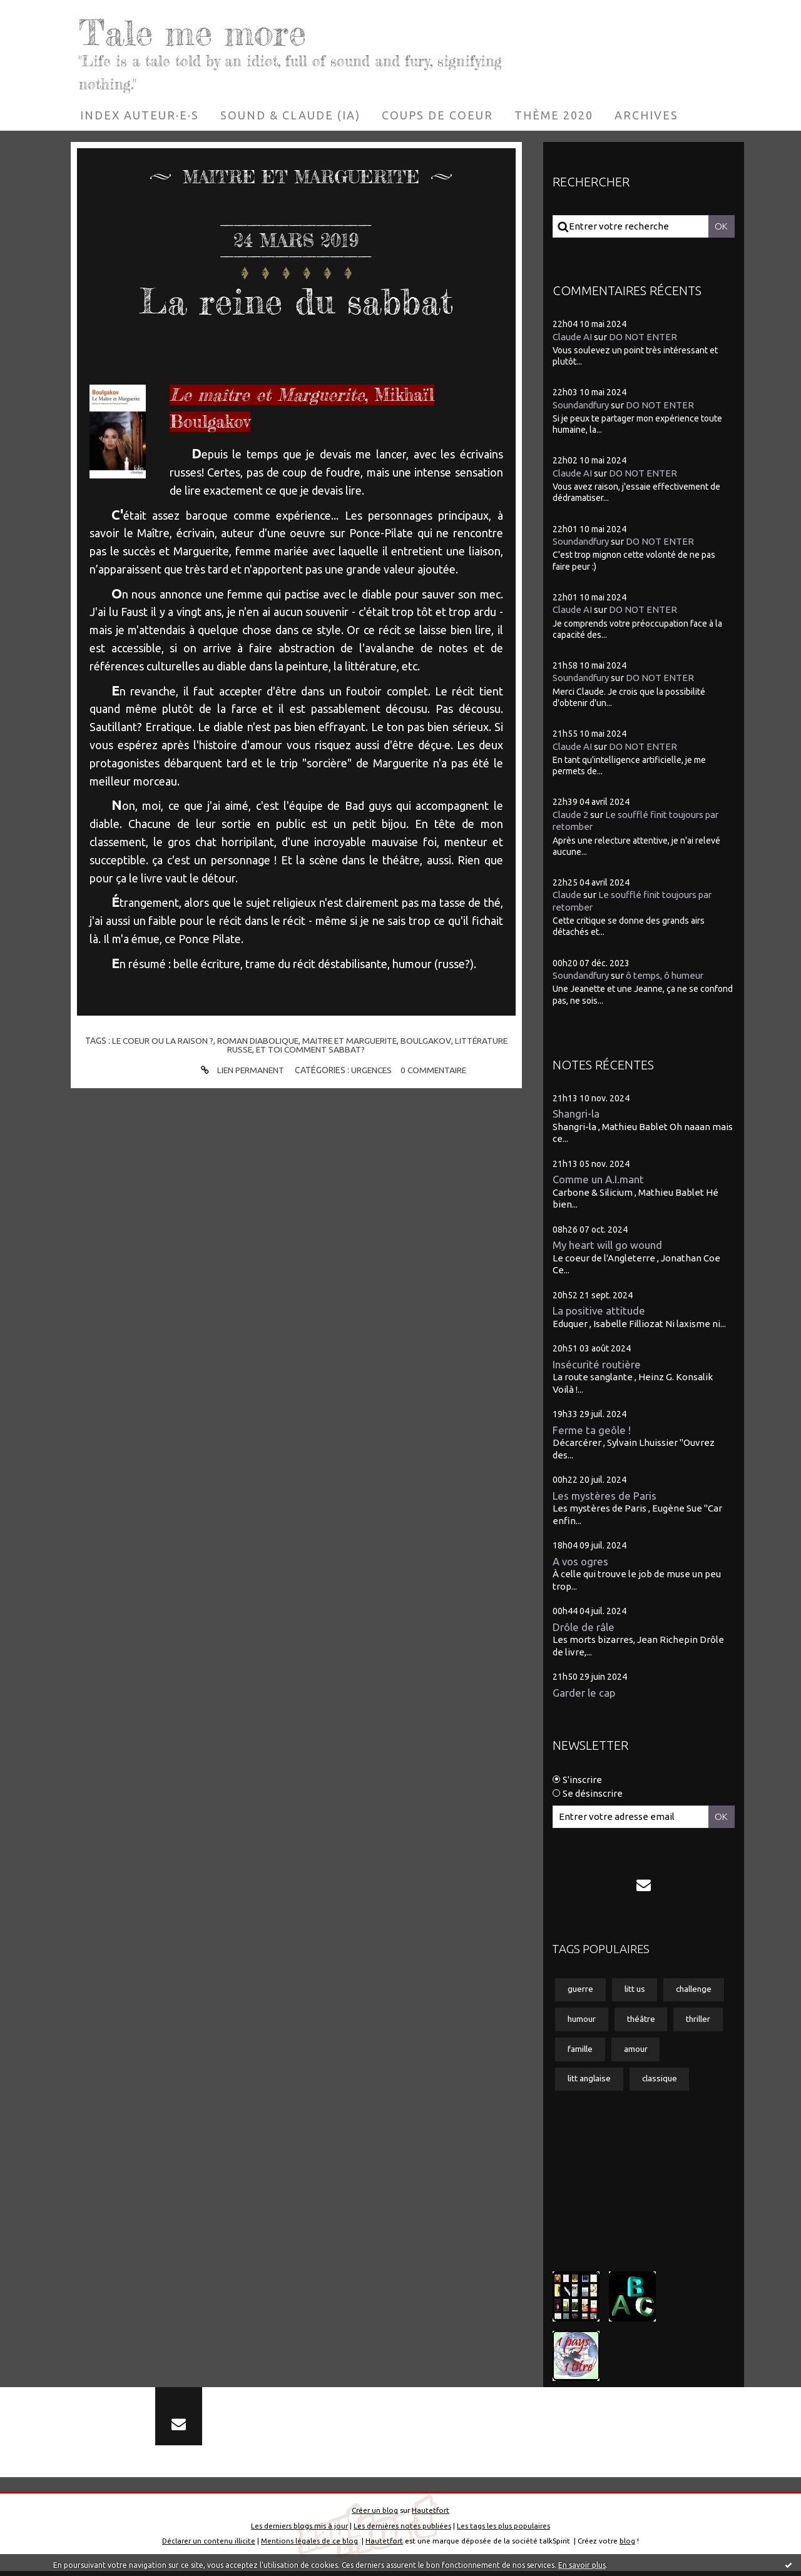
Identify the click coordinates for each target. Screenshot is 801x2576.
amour (637, 2050)
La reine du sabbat (296, 300)
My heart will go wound (607, 1245)
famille (581, 2050)
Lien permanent (239, 1070)
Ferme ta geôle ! (592, 1430)
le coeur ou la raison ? (160, 1041)
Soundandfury (582, 405)
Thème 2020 (553, 115)
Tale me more (200, 31)
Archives (646, 115)
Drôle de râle (584, 1627)
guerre (581, 1990)
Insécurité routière (597, 1364)
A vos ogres (581, 1561)
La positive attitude (599, 1310)
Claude (567, 894)
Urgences (371, 1070)
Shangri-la (576, 1113)
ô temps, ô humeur (668, 975)
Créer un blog (375, 2515)
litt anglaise (590, 2081)
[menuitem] (139, 115)
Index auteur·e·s (139, 115)
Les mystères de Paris (605, 1496)
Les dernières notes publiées (402, 2531)
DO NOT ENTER (643, 336)
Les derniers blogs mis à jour (299, 2531)
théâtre (643, 2020)
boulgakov (428, 1041)
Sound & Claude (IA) (290, 115)
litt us (636, 1990)
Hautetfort (430, 2515)
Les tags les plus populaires (503, 2531)
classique (662, 2081)
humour (583, 2020)
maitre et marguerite (350, 1041)
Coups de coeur (437, 115)
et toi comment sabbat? (310, 1049)
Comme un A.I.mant (599, 1179)
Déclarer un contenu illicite (208, 2546)
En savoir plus (582, 2565)
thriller (702, 2020)
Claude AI (572, 336)
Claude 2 (570, 814)
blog (627, 2546)
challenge (697, 1990)
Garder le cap (584, 1693)
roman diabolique (257, 1041)
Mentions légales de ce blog (309, 2546)
